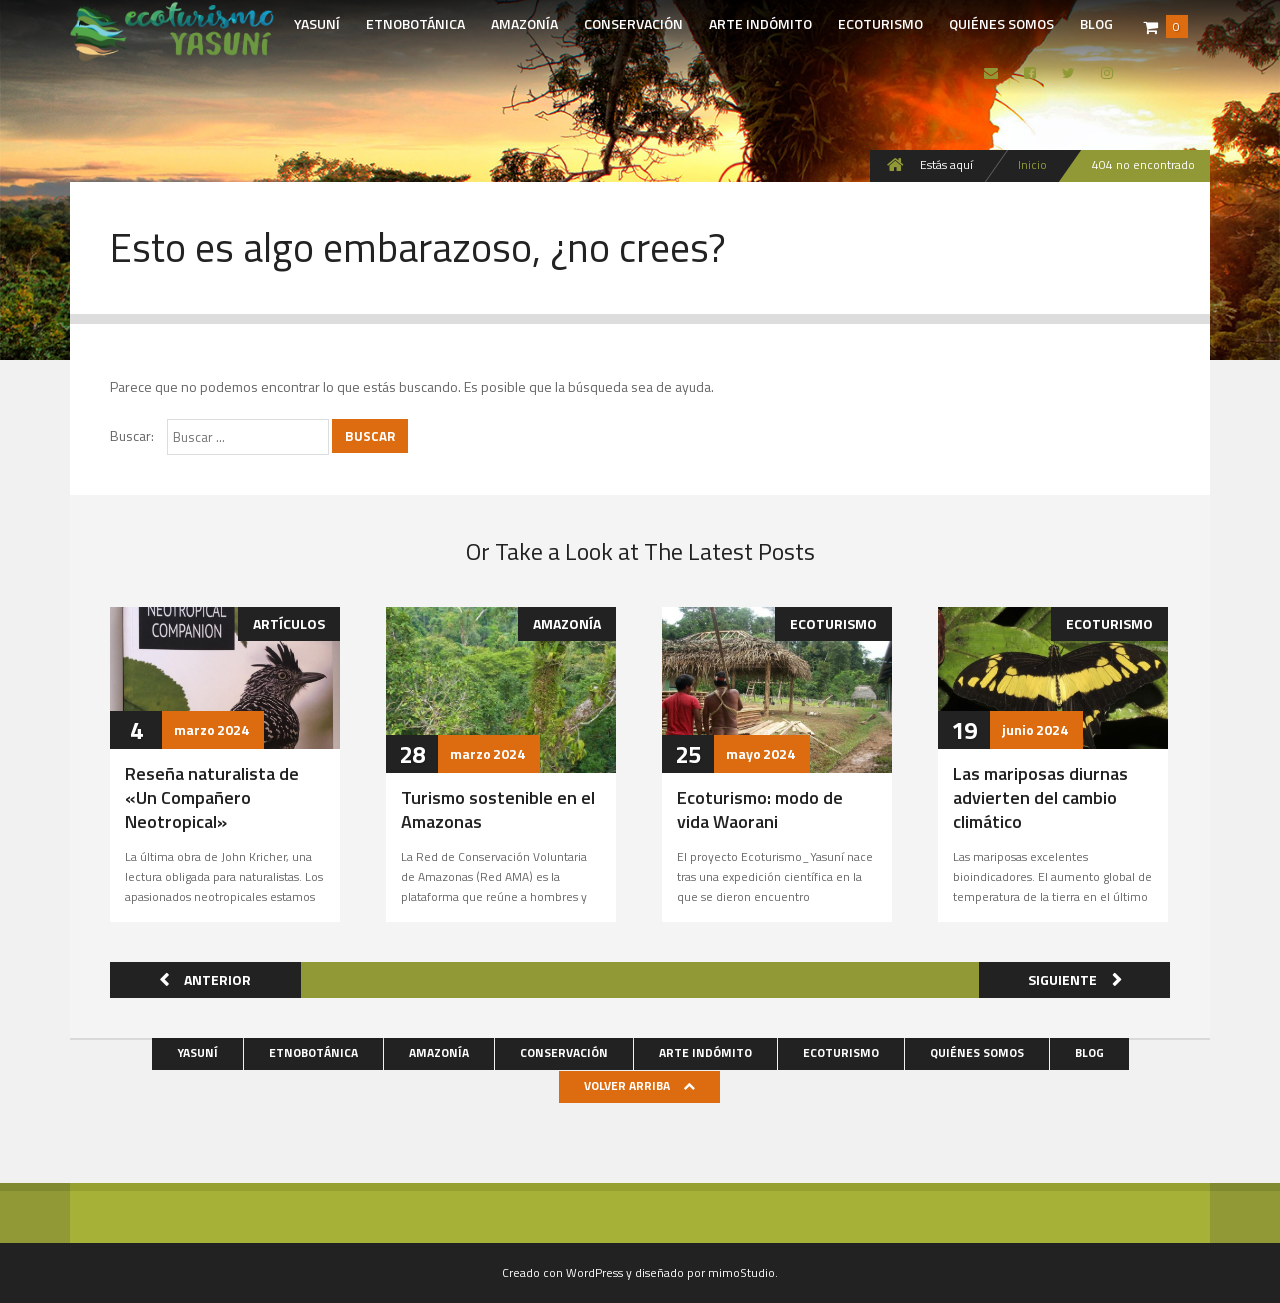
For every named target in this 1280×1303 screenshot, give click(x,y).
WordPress (594, 1272)
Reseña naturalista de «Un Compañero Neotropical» (212, 797)
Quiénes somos (1001, 23)
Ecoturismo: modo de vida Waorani (760, 809)
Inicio (1032, 164)
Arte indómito (760, 23)
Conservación (633, 23)
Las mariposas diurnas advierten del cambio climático (1040, 797)
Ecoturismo (880, 23)
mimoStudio (741, 1272)
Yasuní (317, 23)
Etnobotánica (415, 23)
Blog (1096, 23)
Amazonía (524, 23)
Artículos (289, 623)
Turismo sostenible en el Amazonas (498, 809)
